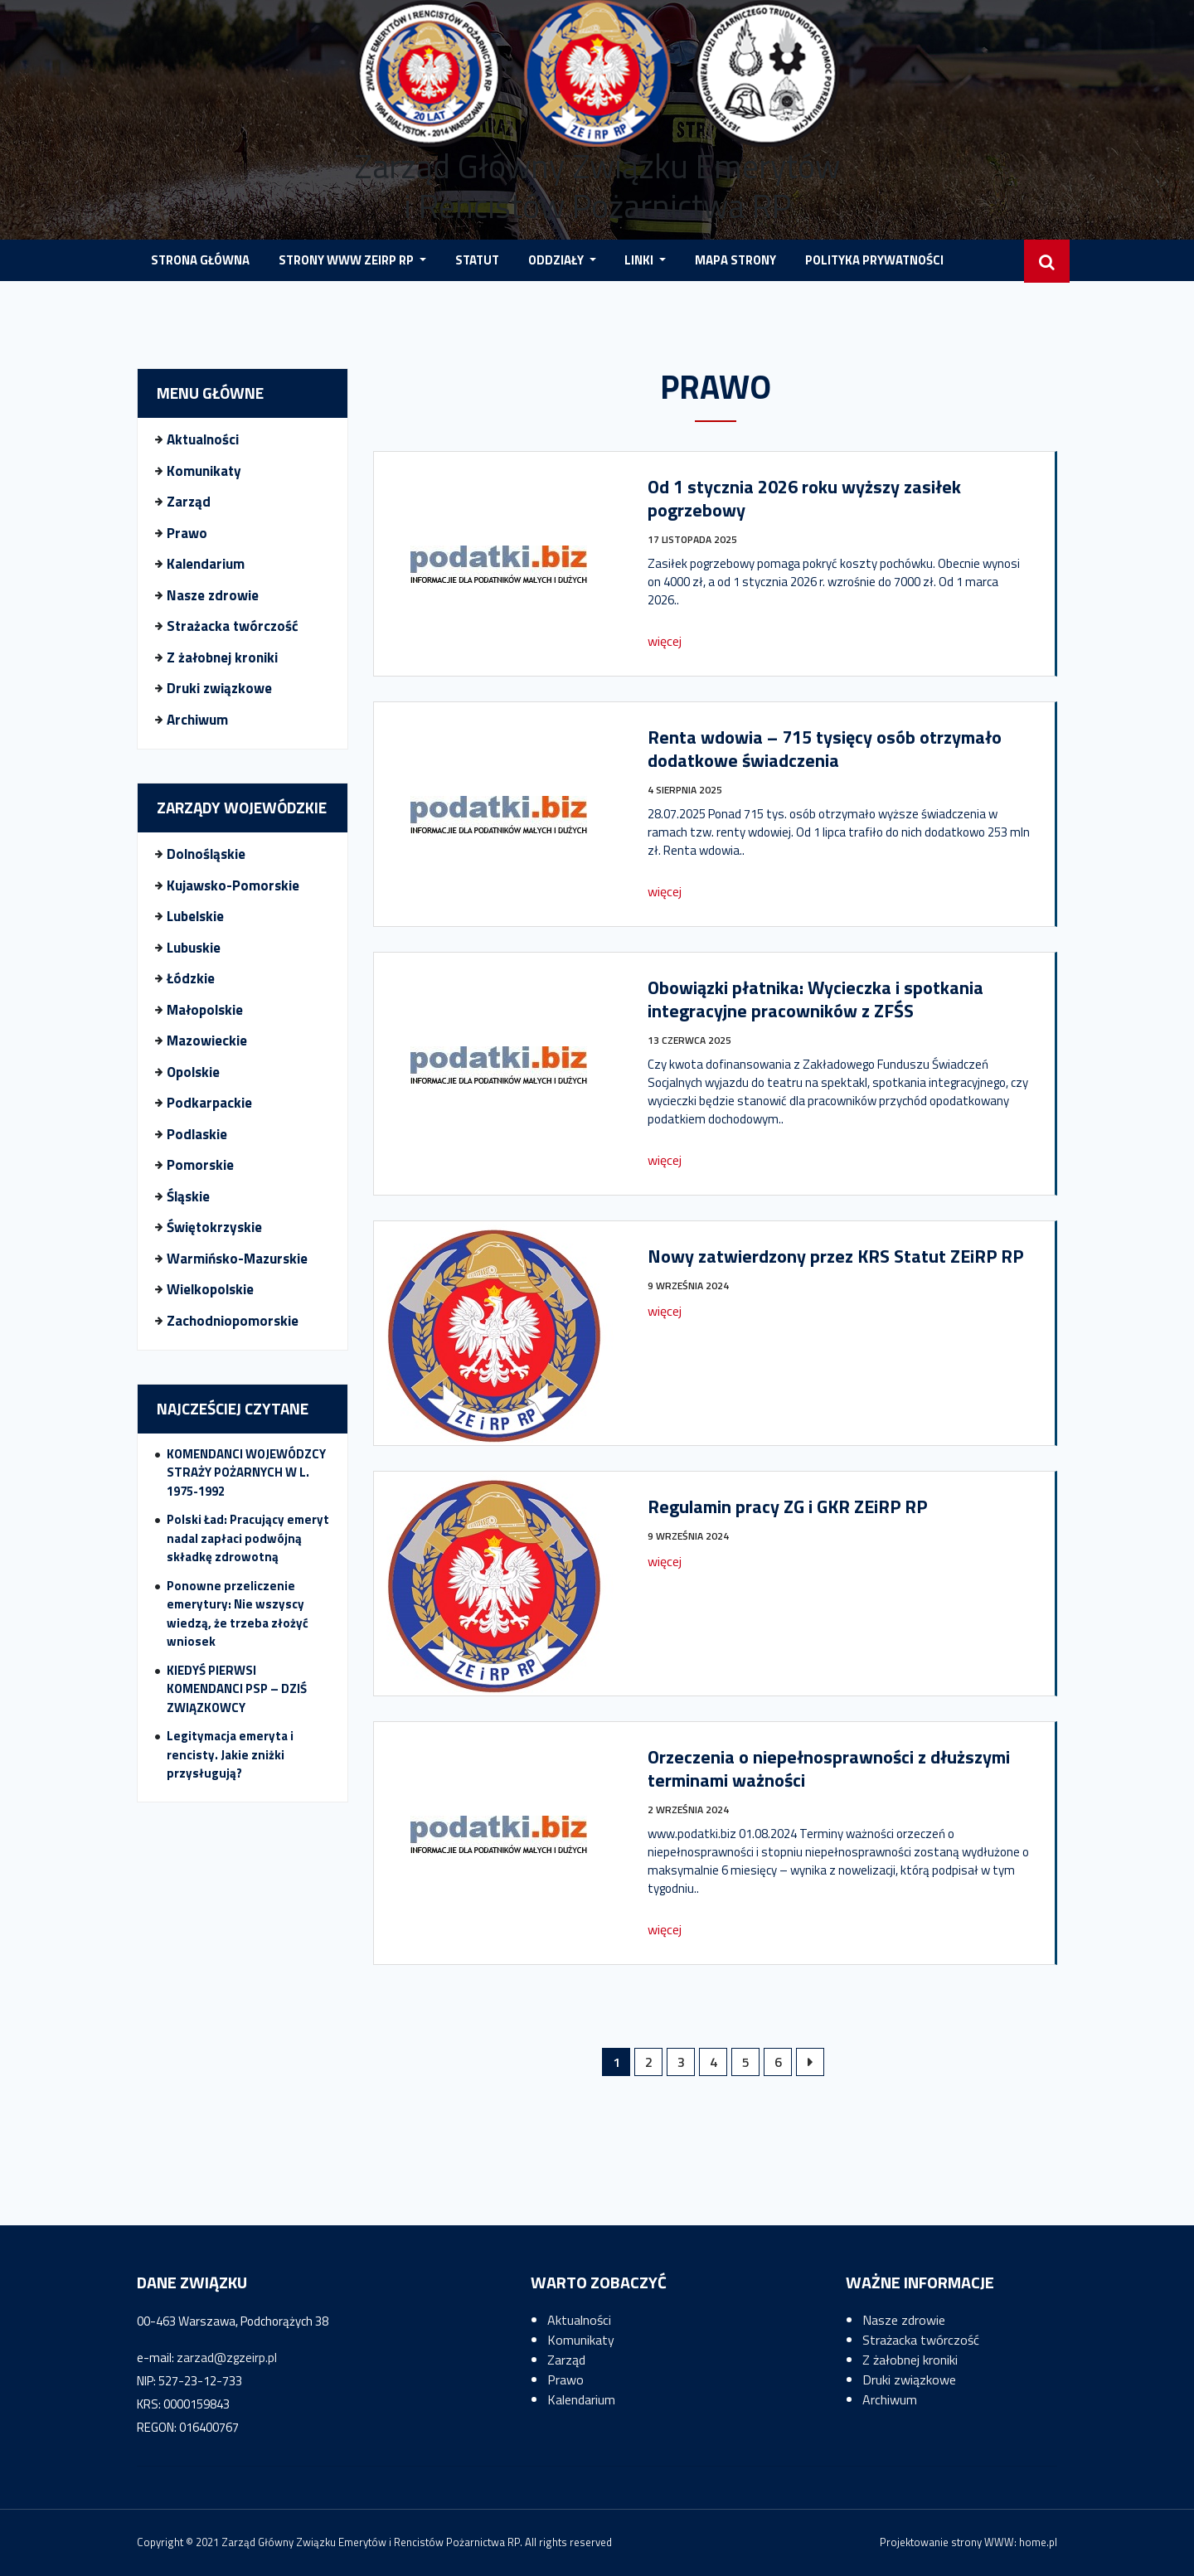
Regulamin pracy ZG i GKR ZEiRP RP (787, 1506)
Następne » (810, 2062)
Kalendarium (206, 564)
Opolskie (193, 1072)
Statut (477, 259)
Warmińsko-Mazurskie (237, 1258)
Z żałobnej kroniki (222, 657)
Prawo (187, 533)
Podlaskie (197, 1134)
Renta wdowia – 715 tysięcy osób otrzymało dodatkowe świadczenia (825, 748)
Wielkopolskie (210, 1289)
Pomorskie (200, 1165)
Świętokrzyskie (214, 1227)
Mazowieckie (207, 1040)
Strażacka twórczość (232, 626)
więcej (665, 641)
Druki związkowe (219, 688)
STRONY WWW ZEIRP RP (347, 259)
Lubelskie (195, 916)
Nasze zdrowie (213, 595)
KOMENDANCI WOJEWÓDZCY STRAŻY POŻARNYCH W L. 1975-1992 (246, 1472)
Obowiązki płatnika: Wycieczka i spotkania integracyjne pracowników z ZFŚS (815, 999)
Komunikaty (204, 471)
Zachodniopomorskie (232, 1321)
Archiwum (197, 719)
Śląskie (188, 1196)
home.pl (1038, 2542)
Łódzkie (191, 978)
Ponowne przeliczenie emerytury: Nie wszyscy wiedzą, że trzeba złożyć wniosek (237, 1614)
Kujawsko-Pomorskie (233, 885)
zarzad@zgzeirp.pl (227, 2357)
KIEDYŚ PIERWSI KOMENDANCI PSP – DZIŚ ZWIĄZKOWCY (237, 1689)
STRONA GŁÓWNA (200, 259)
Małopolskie (205, 1010)
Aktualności (203, 439)
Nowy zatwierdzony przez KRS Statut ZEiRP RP (835, 1256)
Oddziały (557, 259)
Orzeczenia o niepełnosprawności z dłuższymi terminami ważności (829, 1768)
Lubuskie (194, 947)
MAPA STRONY (735, 259)
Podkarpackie (209, 1102)
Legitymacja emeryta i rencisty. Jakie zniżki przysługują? (230, 1754)
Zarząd (189, 501)
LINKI (640, 259)
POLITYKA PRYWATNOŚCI (874, 259)
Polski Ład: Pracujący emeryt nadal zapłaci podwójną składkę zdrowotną (248, 1538)
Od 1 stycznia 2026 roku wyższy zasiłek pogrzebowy (804, 498)
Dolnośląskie (206, 854)
